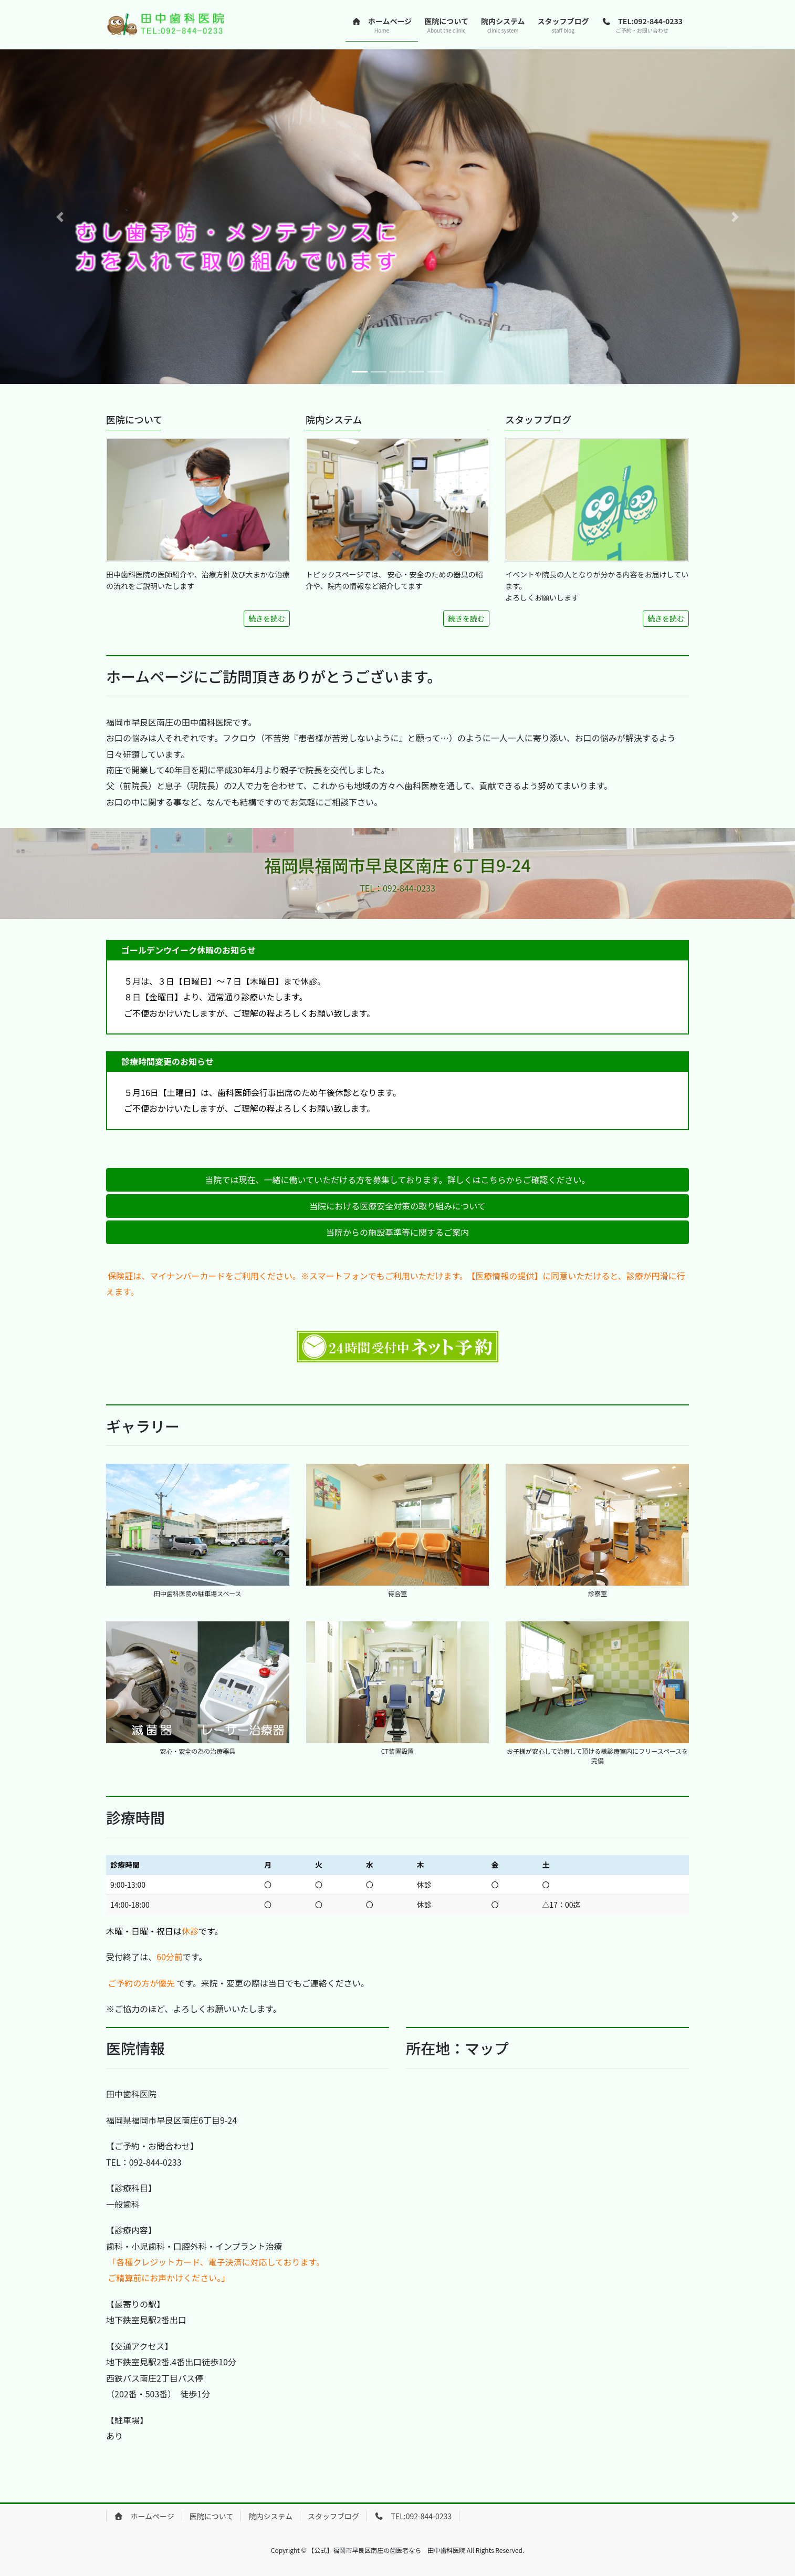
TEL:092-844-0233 (413, 2516)
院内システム (270, 2516)
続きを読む (266, 618)
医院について (212, 2516)
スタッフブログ (333, 2516)
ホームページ (144, 2516)
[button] (59, 216)
